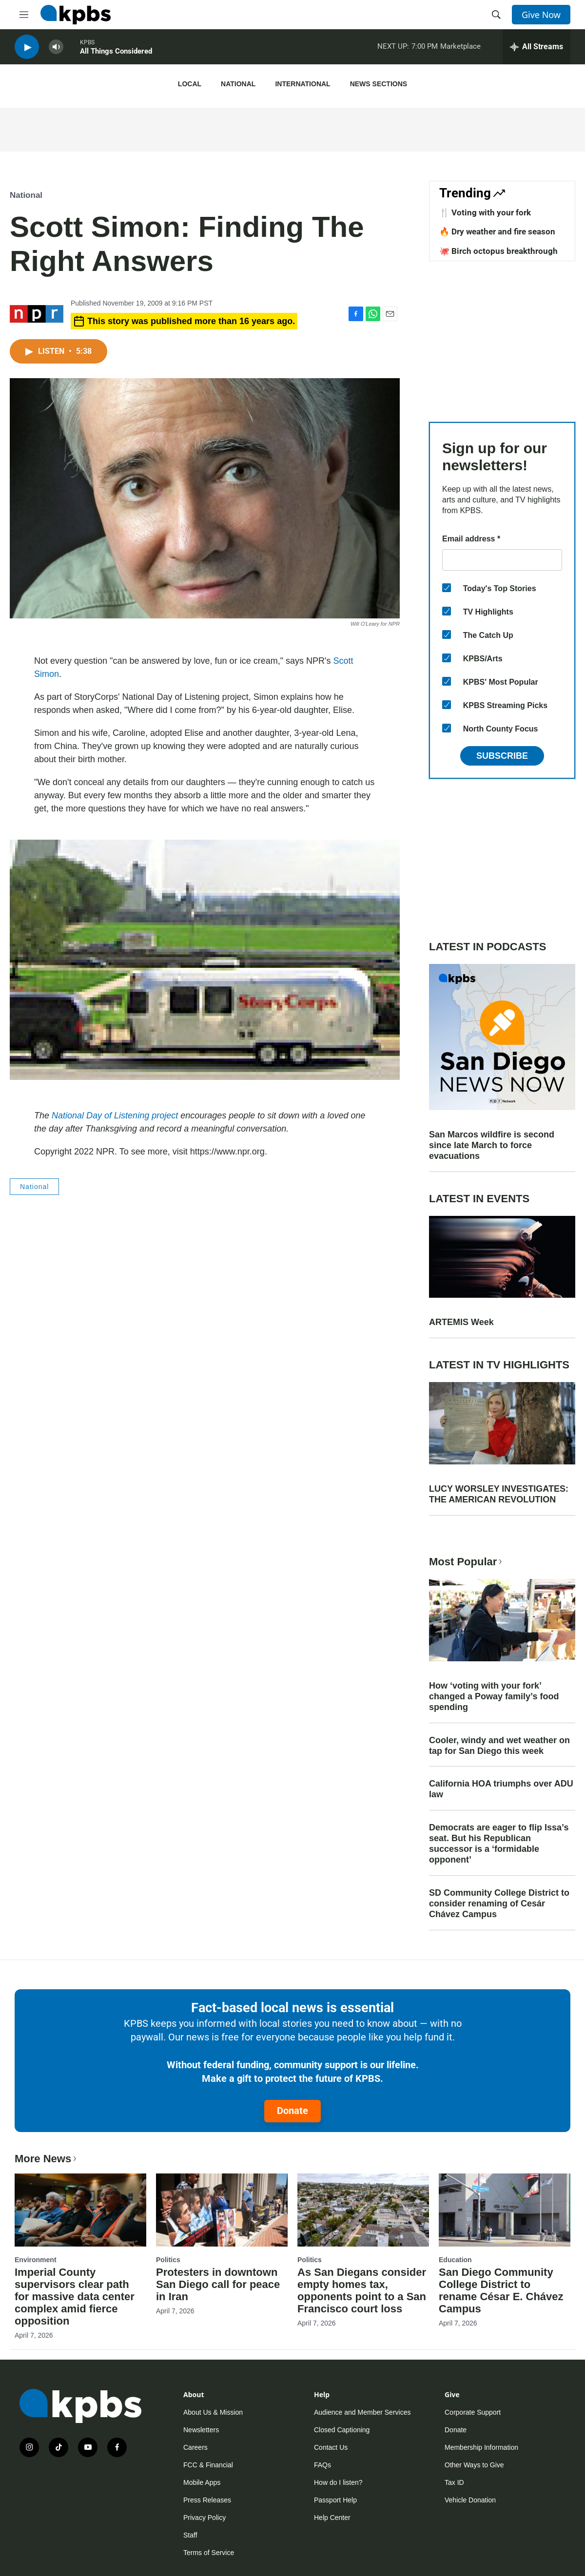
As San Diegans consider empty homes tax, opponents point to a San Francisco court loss (361, 2290)
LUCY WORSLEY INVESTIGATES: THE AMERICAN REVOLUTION (498, 1494)
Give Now (541, 14)
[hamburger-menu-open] (24, 14)
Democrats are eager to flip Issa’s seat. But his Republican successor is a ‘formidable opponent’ (498, 1844)
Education (455, 2260)
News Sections (378, 84)
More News (46, 2159)
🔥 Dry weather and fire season (497, 231)
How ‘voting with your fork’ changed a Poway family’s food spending (494, 1696)
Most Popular (466, 1562)
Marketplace (460, 48)
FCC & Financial (208, 2465)
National (238, 84)
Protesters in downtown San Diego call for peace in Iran (218, 2284)
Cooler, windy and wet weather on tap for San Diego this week (499, 1745)
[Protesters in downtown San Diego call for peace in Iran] (222, 2210)
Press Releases (207, 2500)
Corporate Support (473, 2412)
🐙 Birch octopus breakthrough (498, 251)
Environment (36, 2260)
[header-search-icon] (496, 14)
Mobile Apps (201, 2482)
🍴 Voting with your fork (485, 212)
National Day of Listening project (115, 1115)
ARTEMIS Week (461, 1322)
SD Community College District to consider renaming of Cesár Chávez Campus (499, 1903)
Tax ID (454, 2482)
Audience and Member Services (362, 2412)
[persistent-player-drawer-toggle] (536, 48)
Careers (195, 2447)
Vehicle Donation (470, 2500)
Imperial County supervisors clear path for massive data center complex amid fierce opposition (75, 2296)
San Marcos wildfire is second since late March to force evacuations (491, 1145)
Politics (168, 2260)
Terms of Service (208, 2553)
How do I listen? (338, 2482)
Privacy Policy (204, 2517)
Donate (292, 2110)
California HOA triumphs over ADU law (501, 1789)
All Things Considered (116, 53)
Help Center (332, 2517)
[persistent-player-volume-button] (56, 49)
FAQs (322, 2465)
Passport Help (335, 2500)
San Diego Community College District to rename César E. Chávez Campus (501, 2290)
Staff (190, 2535)
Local (189, 84)
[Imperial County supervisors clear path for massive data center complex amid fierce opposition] (80, 2210)
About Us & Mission (213, 2412)
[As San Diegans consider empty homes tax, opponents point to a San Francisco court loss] (363, 2210)
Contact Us (331, 2447)
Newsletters (201, 2430)
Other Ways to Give (474, 2465)
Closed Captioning (342, 2430)
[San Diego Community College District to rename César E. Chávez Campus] (504, 2210)
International (302, 84)
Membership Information (481, 2447)
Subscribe (502, 756)
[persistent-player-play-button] (27, 49)
